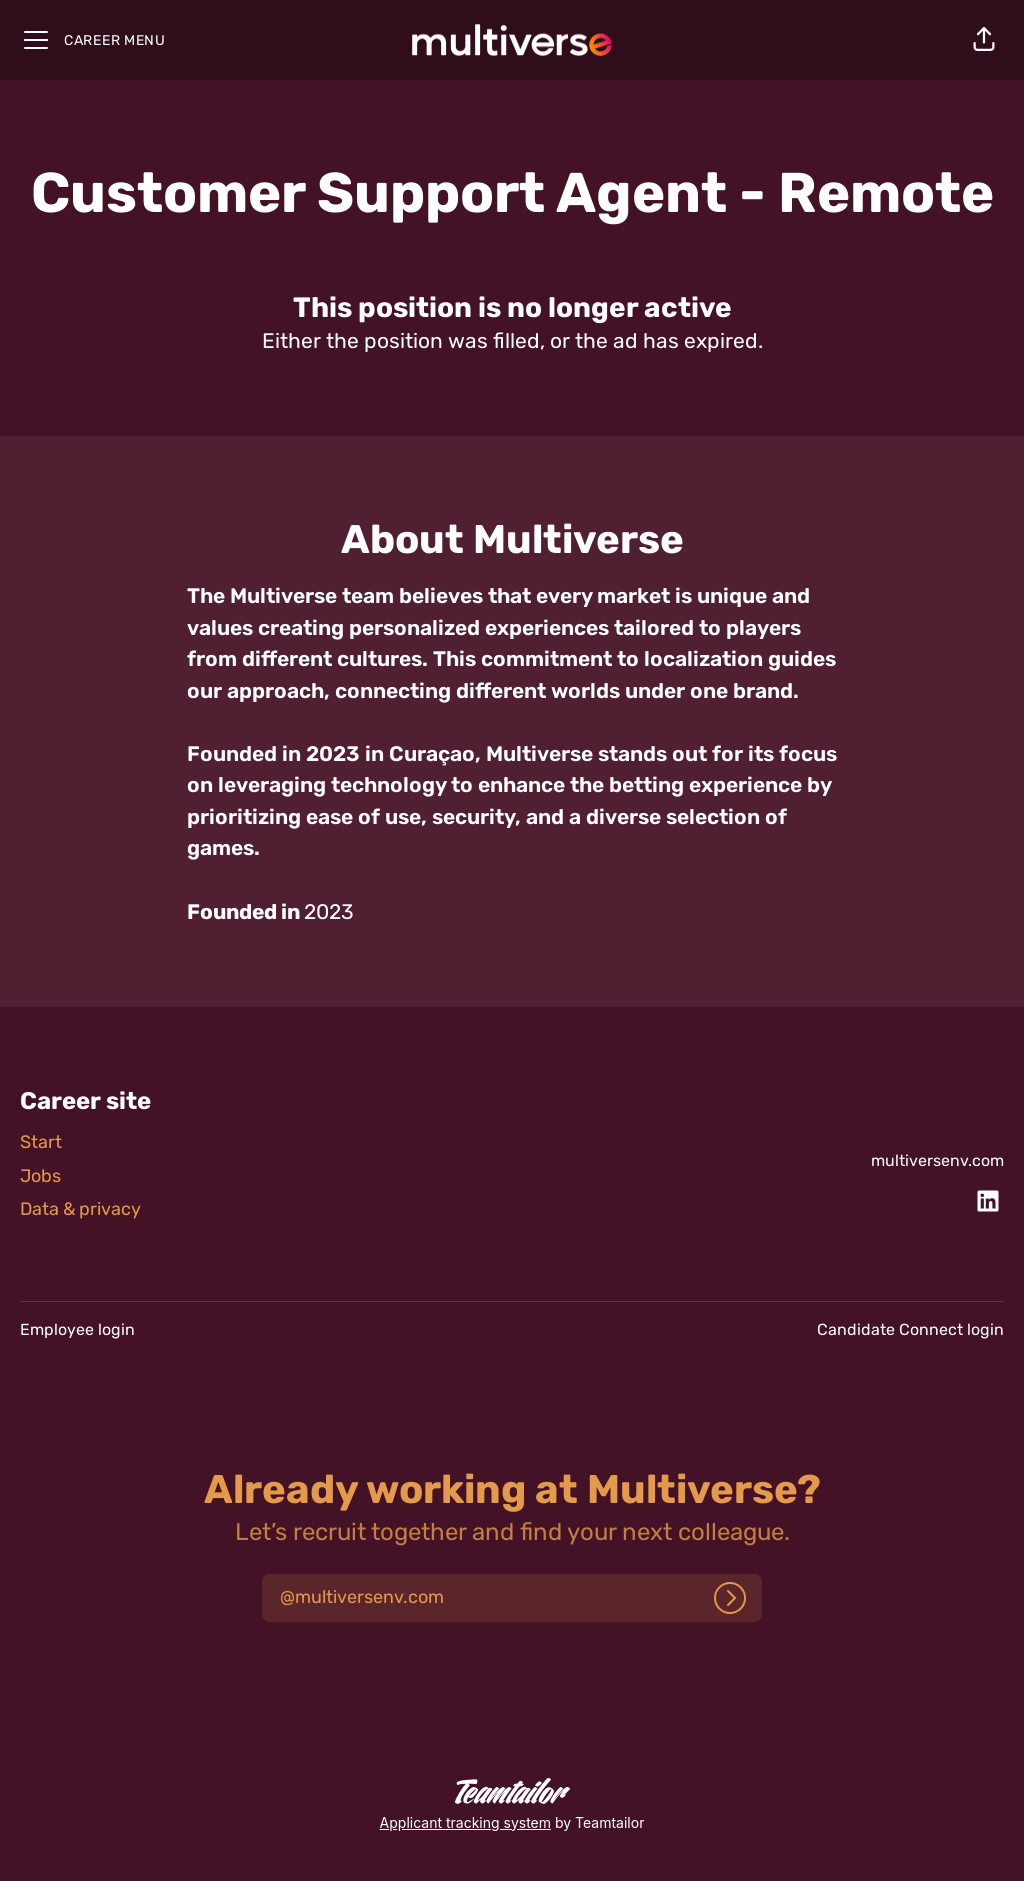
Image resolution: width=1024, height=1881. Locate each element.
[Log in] (730, 1598)
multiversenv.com (937, 1160)
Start (41, 1142)
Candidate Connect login (910, 1329)
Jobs (40, 1176)
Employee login (77, 1329)
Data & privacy (80, 1209)
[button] (984, 40)
